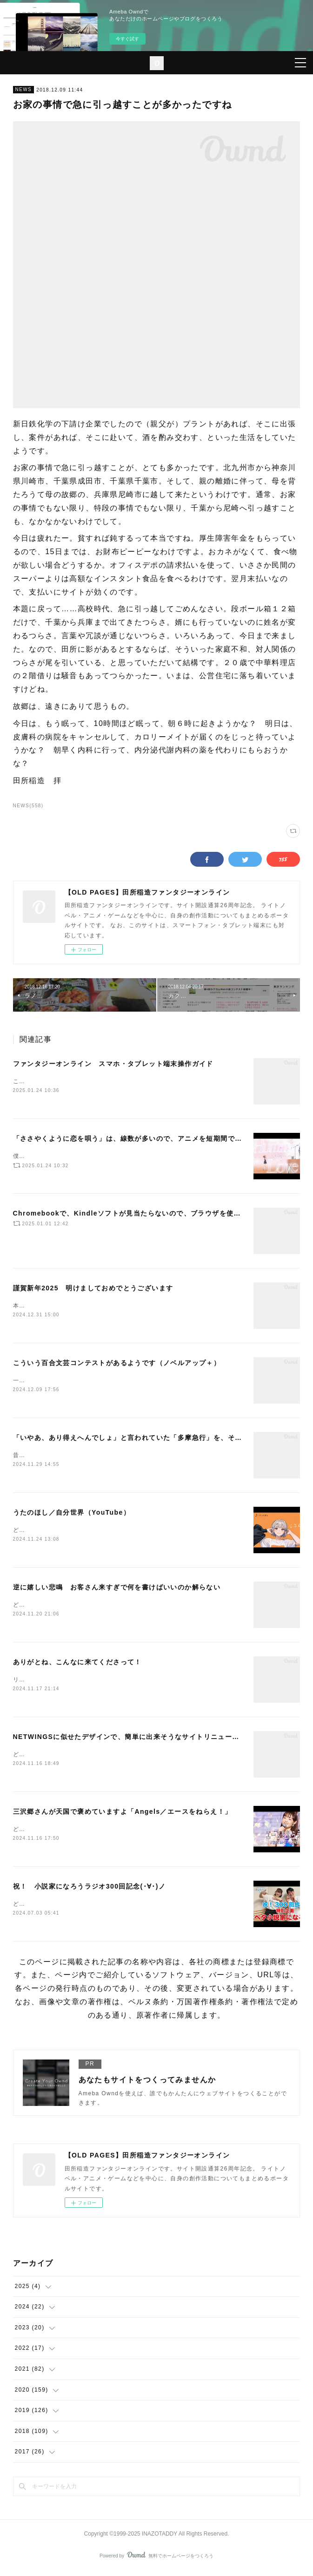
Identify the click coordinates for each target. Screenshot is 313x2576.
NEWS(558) (28, 805)
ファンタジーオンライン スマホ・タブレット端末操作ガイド (113, 1063)
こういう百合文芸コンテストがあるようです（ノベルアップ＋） (117, 1362)
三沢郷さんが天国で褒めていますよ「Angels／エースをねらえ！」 (122, 1814)
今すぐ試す (127, 38)
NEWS (23, 89)
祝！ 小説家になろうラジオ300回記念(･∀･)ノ (89, 1890)
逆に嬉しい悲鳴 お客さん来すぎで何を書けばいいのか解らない (117, 1588)
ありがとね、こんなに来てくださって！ (77, 1663)
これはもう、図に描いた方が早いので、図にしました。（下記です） (109, 1081)
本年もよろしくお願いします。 (56, 1305)
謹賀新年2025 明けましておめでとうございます (93, 1288)
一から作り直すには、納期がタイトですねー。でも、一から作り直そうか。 (119, 1380)
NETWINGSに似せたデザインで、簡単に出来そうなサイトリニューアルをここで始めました (162, 1739)
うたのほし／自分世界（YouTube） (71, 1513)
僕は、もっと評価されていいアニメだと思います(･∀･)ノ (93, 1156)
